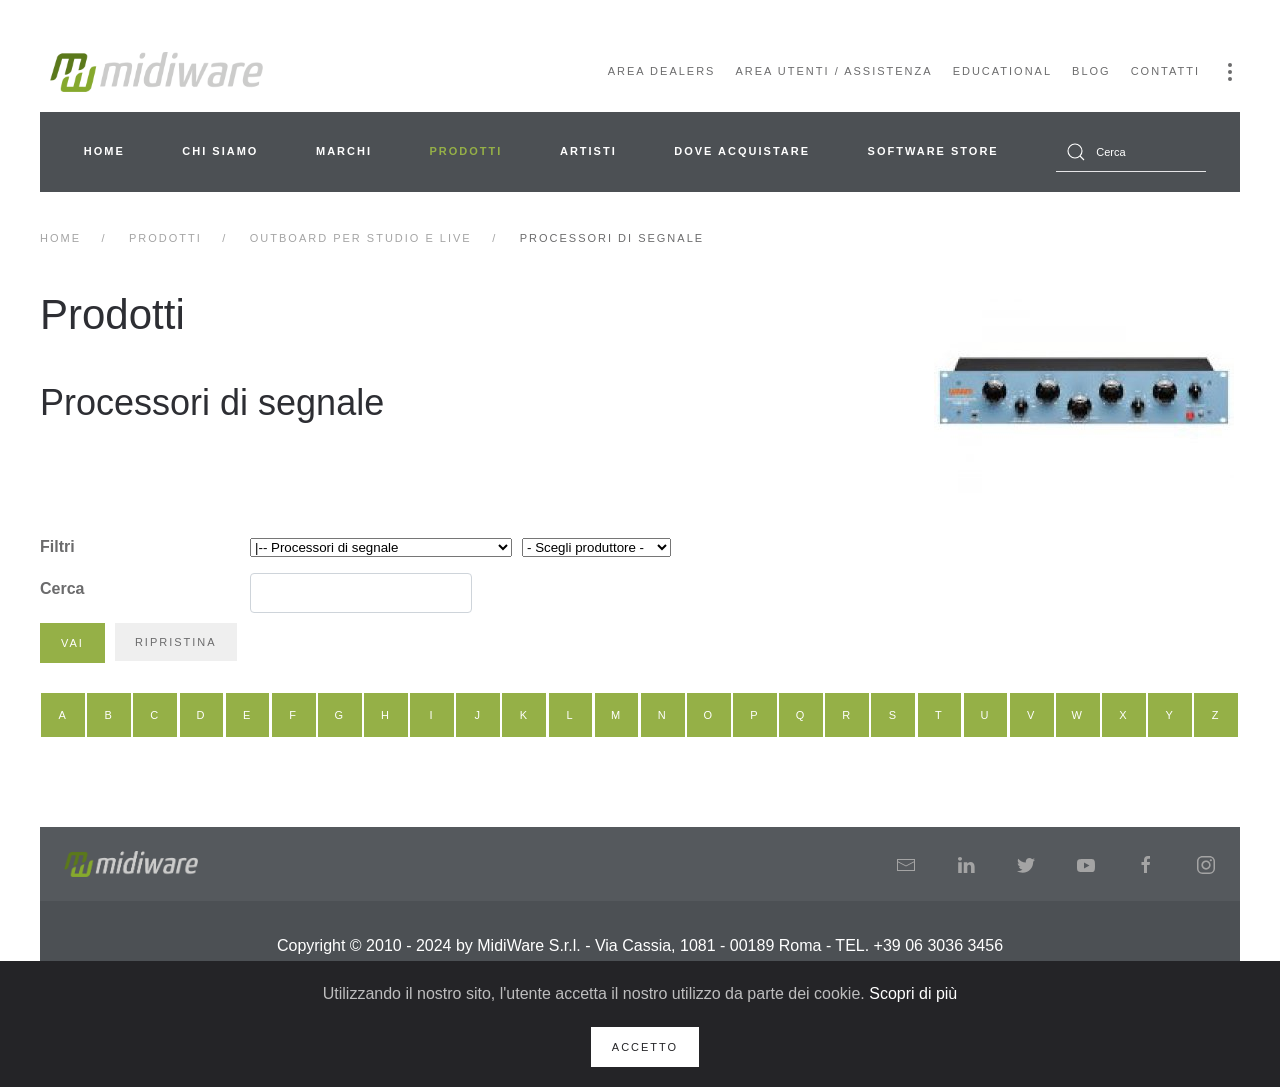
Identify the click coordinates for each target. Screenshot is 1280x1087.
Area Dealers (662, 71)
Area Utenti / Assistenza (833, 71)
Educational (1002, 71)
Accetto (645, 1047)
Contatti (1165, 71)
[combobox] (1131, 152)
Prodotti (466, 151)
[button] (1230, 72)
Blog (1091, 71)
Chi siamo (220, 151)
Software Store (933, 151)
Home (104, 151)
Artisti (588, 151)
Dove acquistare (742, 151)
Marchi (344, 151)
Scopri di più (913, 993)
